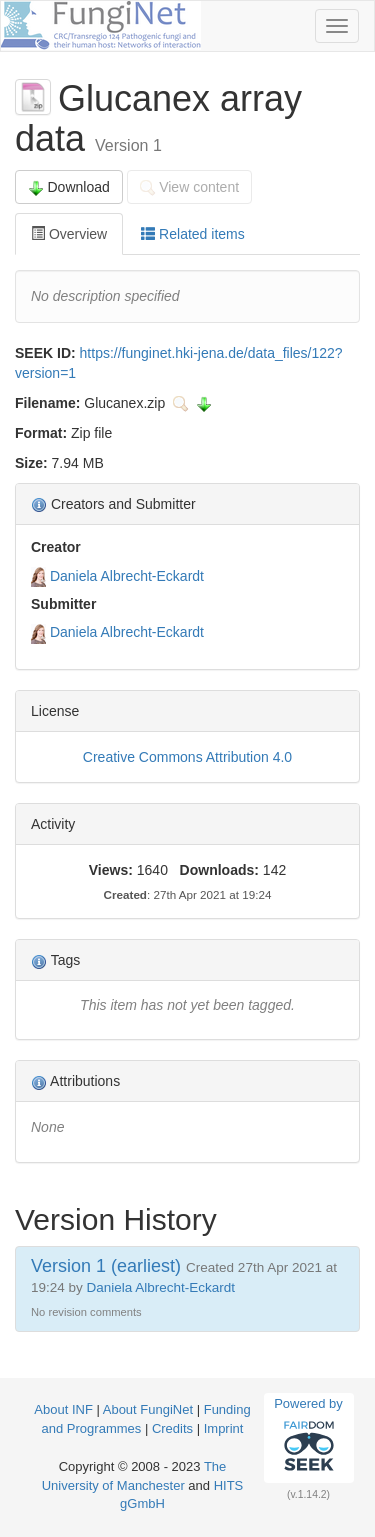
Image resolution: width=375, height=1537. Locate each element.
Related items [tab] (192, 234)
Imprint (224, 1428)
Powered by (308, 1437)
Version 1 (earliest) (106, 1266)
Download (69, 187)
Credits (172, 1428)
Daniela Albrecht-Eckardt (127, 576)
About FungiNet (148, 1409)
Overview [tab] (69, 234)
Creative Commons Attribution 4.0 (187, 757)
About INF (63, 1409)
